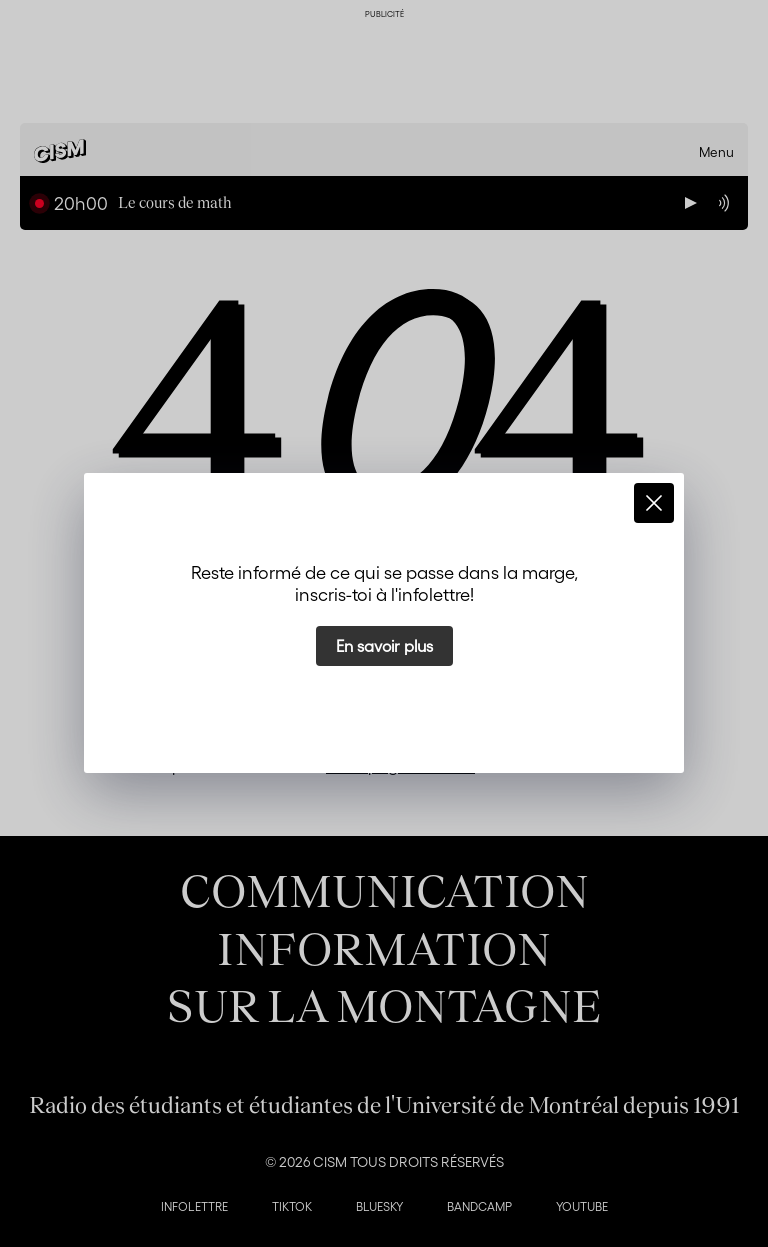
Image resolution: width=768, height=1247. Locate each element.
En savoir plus (384, 645)
